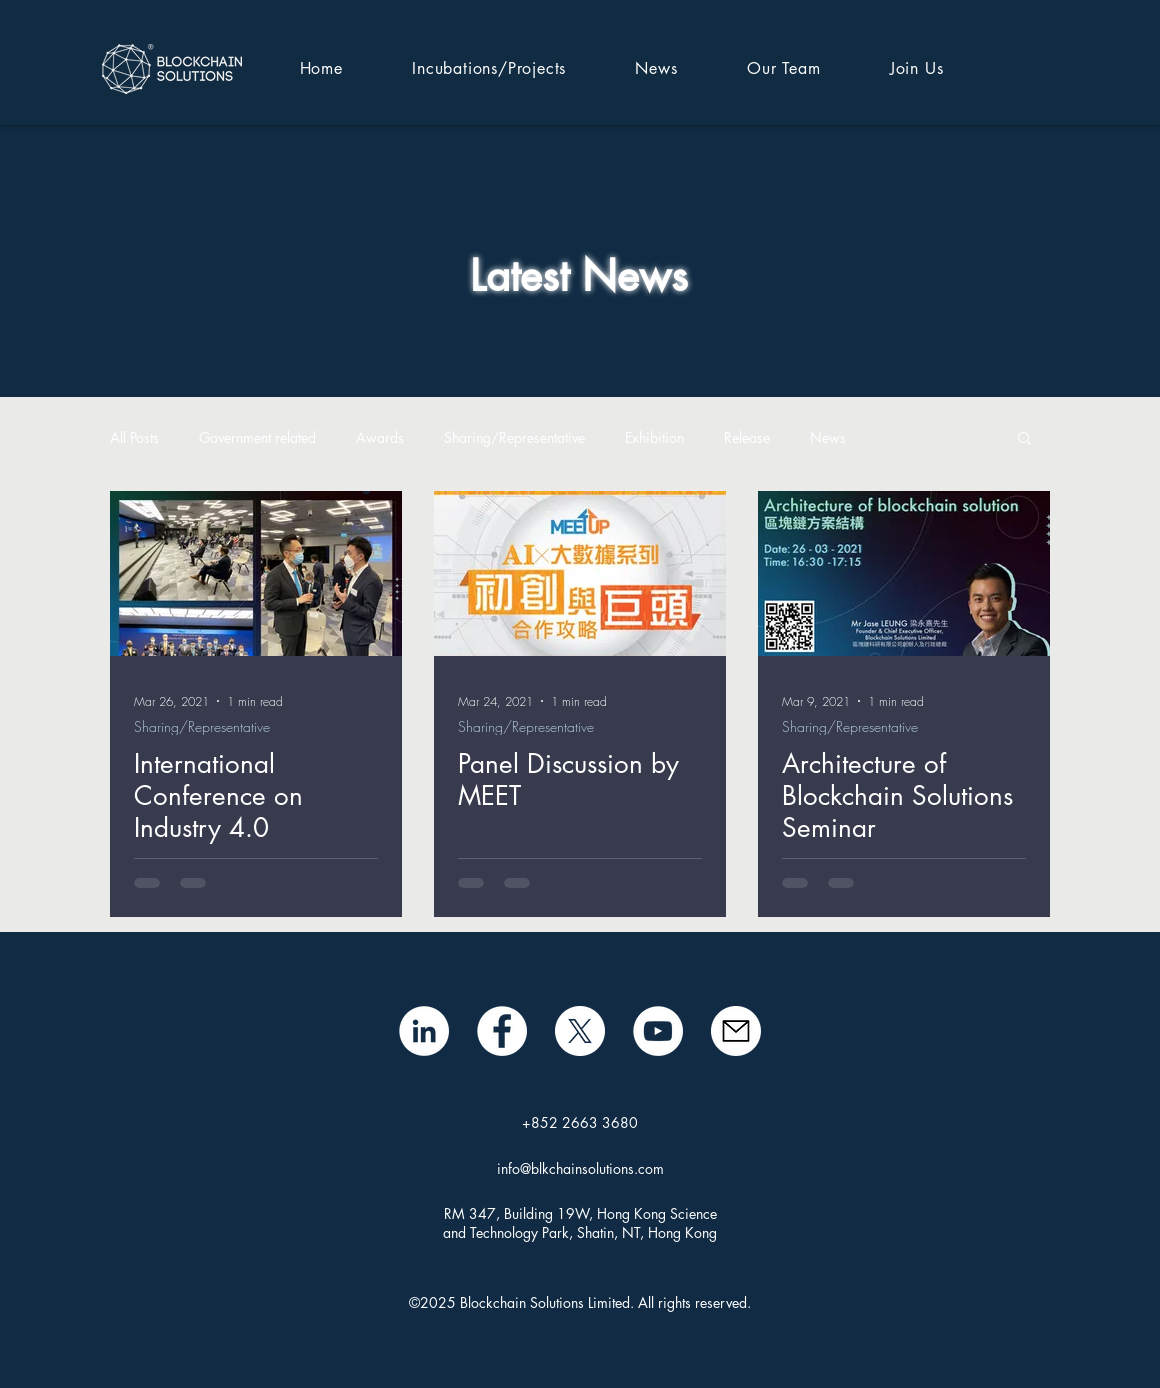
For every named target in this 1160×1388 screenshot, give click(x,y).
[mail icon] (736, 1031)
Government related (257, 437)
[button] (1024, 439)
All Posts (134, 437)
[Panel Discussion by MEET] (580, 573)
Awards (380, 437)
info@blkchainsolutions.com (580, 1168)
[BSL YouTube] (658, 1031)
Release (747, 437)
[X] (580, 1031)
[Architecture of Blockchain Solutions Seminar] (904, 573)
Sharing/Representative (514, 437)
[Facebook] (502, 1031)
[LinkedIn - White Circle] (424, 1031)
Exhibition (654, 437)
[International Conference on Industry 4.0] (256, 573)
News (828, 437)
